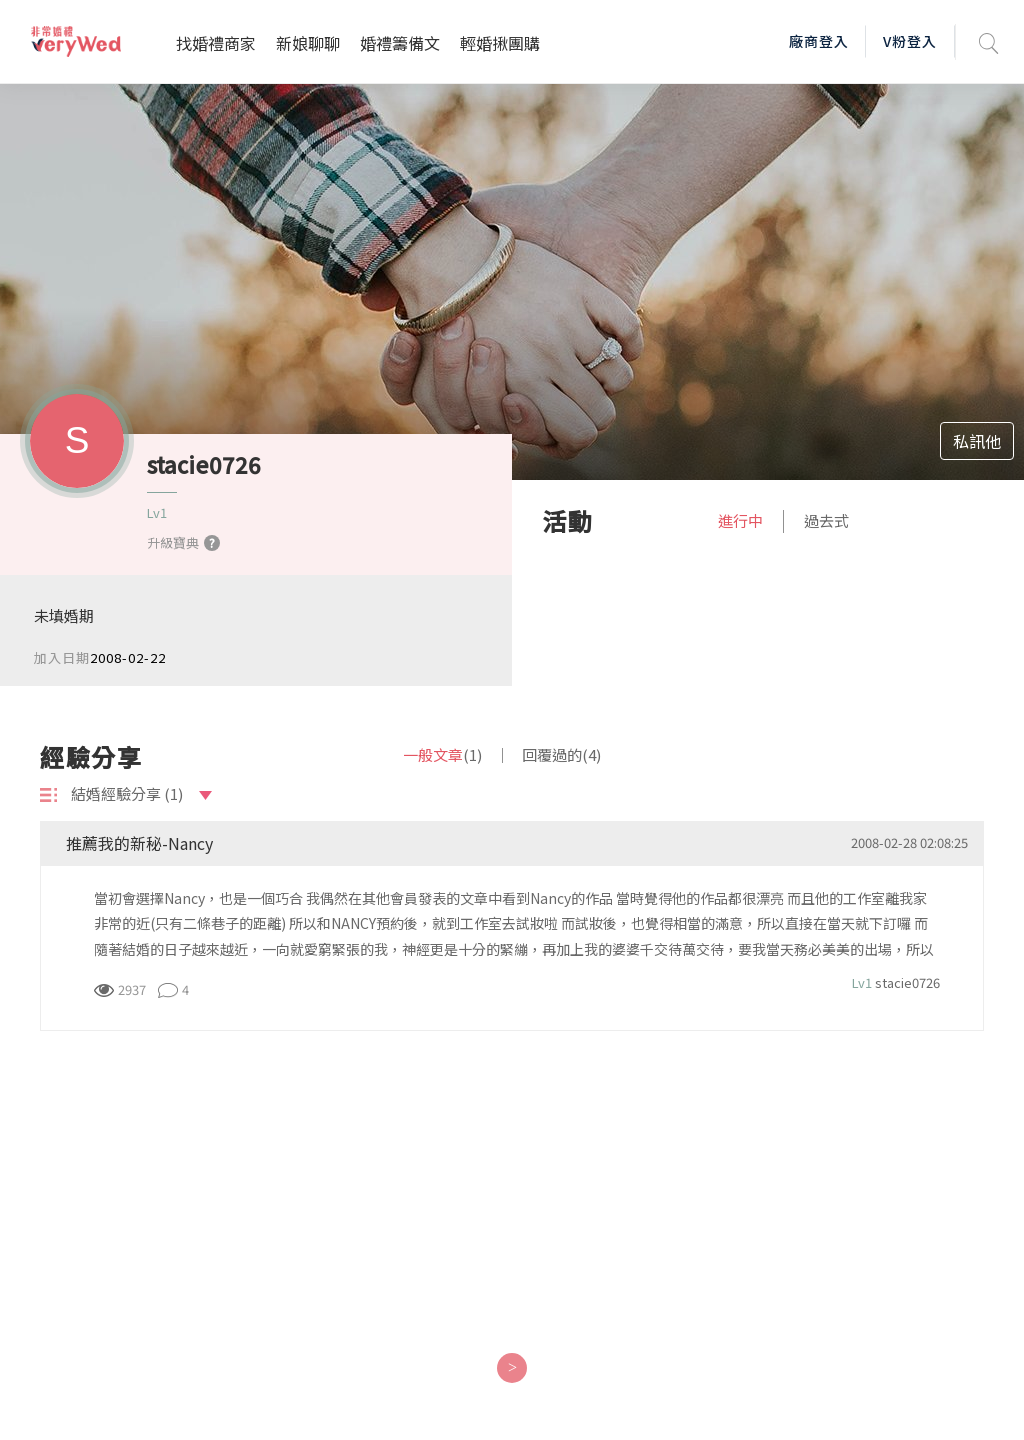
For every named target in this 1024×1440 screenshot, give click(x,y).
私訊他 (977, 441)
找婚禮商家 (216, 43)
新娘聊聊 (308, 43)
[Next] (511, 1368)
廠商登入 (819, 41)
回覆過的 (561, 754)
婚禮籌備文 (400, 43)
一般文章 (442, 754)
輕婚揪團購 (500, 43)
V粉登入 (910, 41)
